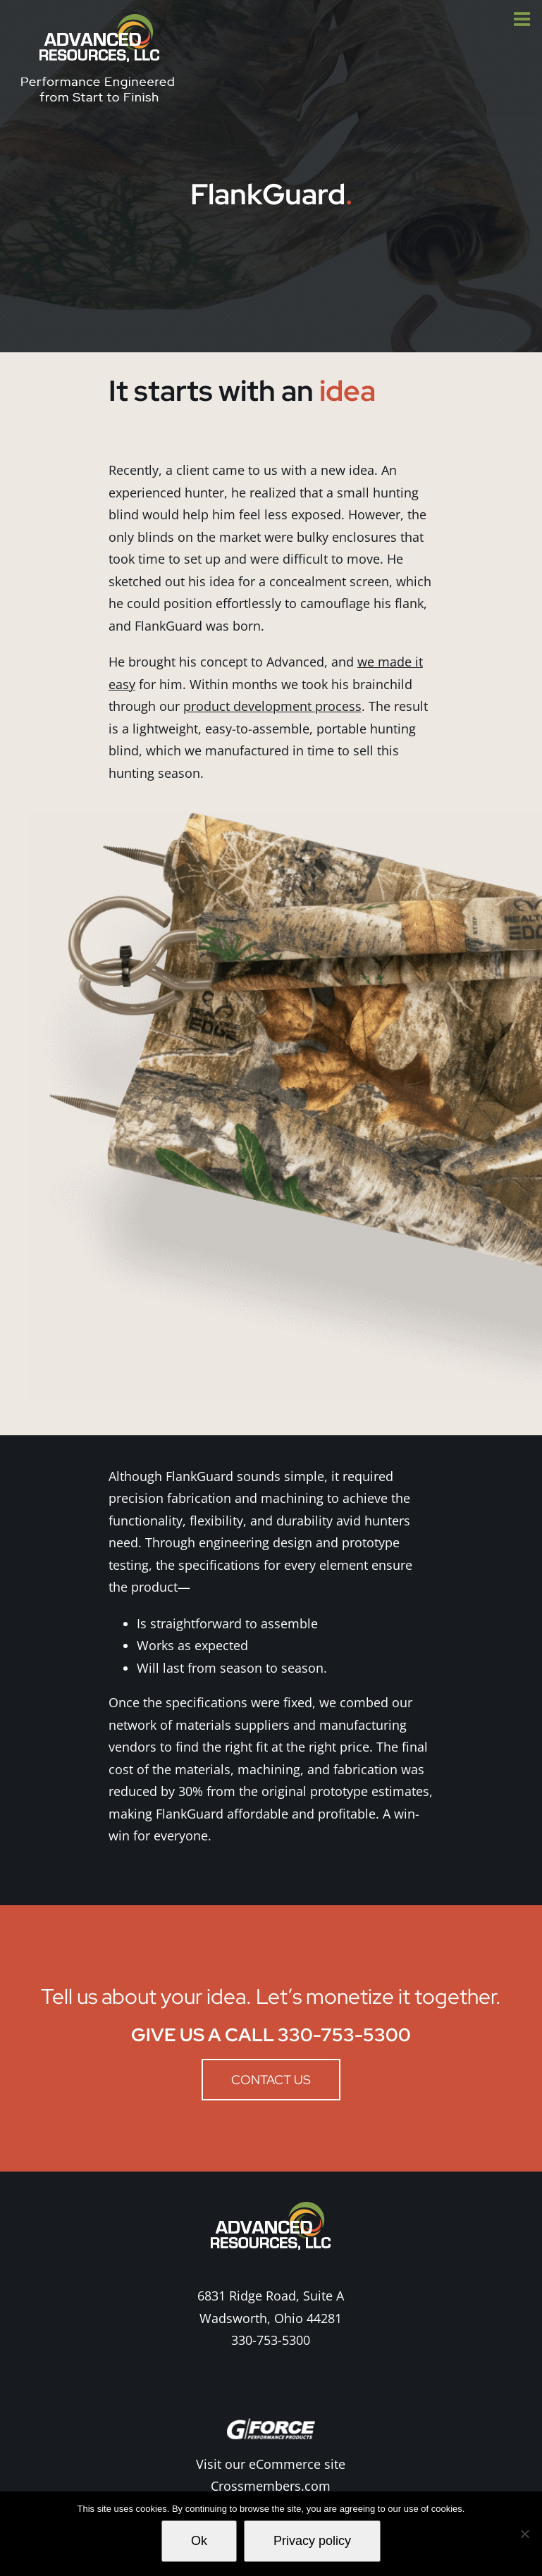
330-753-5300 (270, 2340)
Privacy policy (312, 2541)
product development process (272, 706)
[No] (524, 2534)
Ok (199, 2541)
